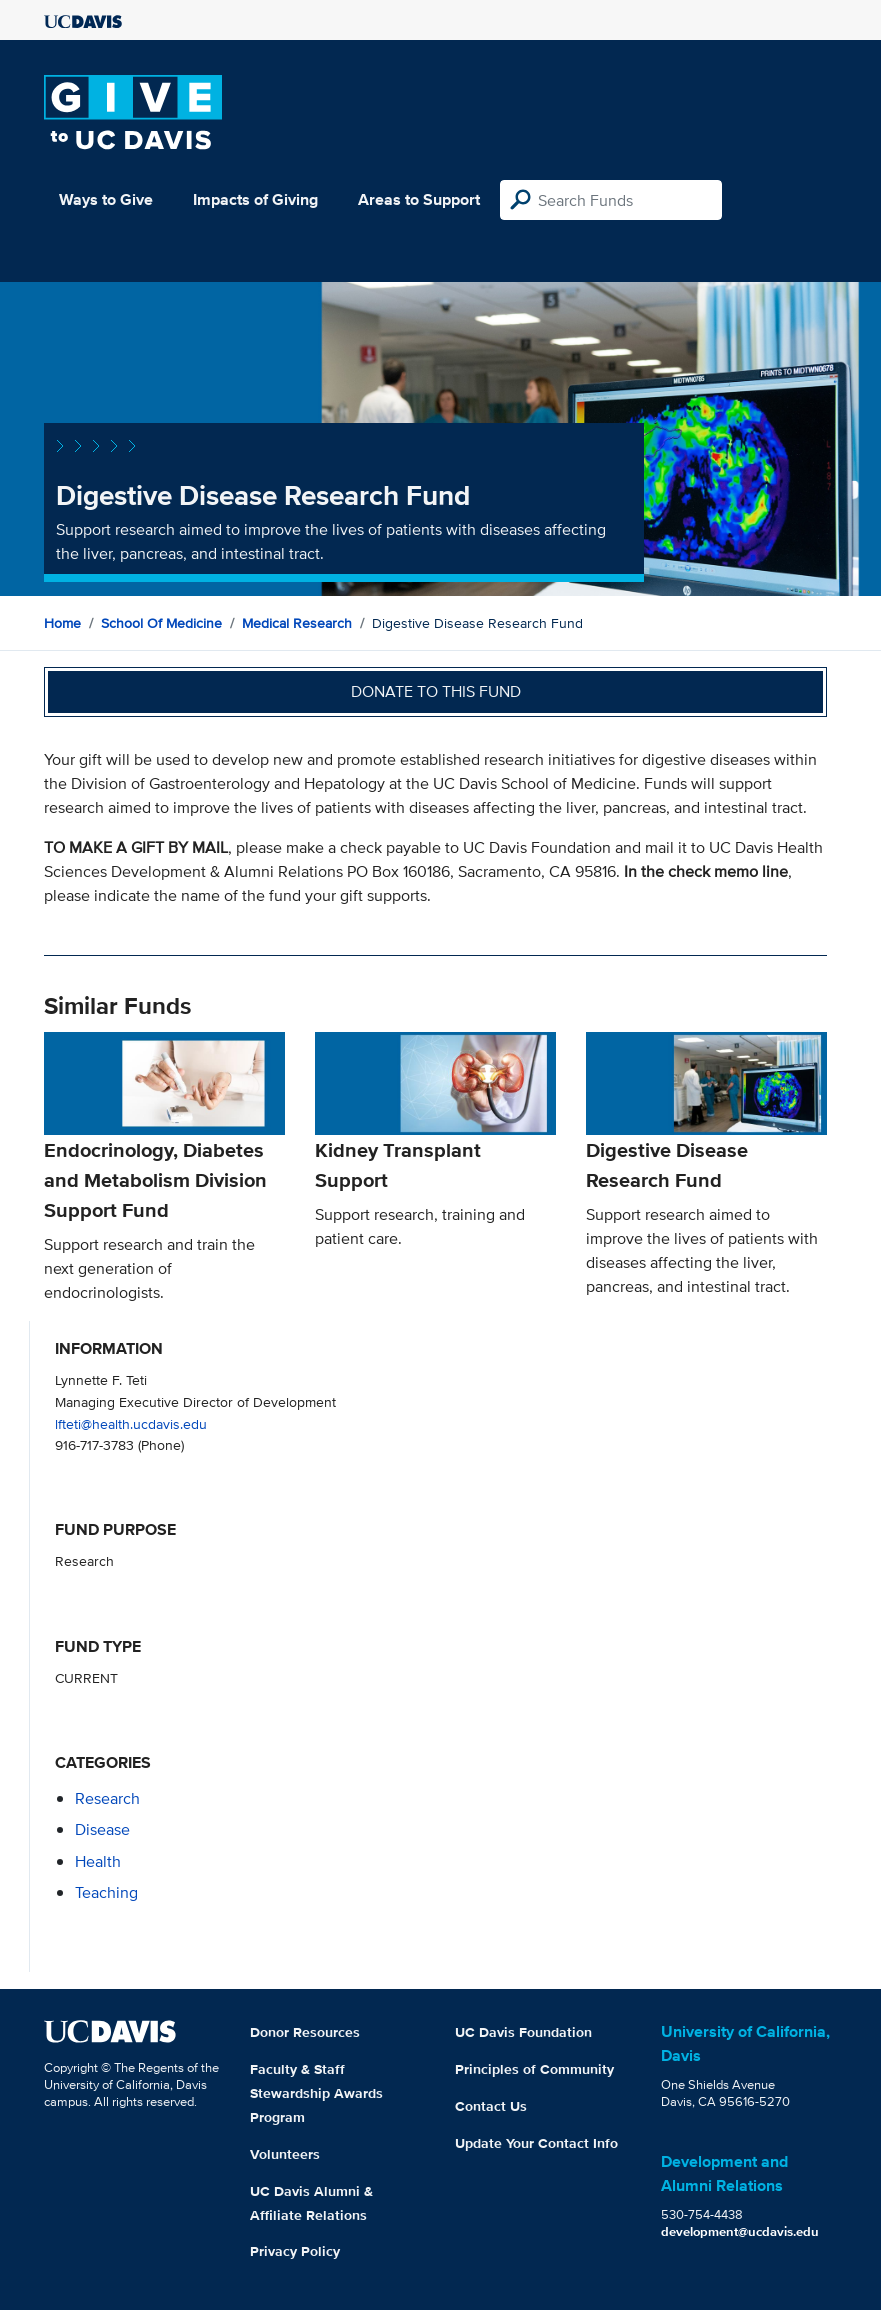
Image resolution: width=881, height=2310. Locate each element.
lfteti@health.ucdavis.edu (131, 1423)
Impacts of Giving (255, 199)
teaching (106, 1892)
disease (102, 1829)
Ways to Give (106, 199)
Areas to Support (419, 199)
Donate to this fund (436, 691)
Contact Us (491, 2106)
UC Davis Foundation (523, 2032)
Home (62, 623)
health (98, 1861)
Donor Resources (305, 2032)
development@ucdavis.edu (740, 2231)
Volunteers (285, 2154)
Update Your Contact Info (536, 2143)
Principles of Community (534, 2069)
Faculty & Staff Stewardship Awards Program (316, 2093)
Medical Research (297, 623)
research (107, 1798)
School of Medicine (161, 623)
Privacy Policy (295, 2251)
